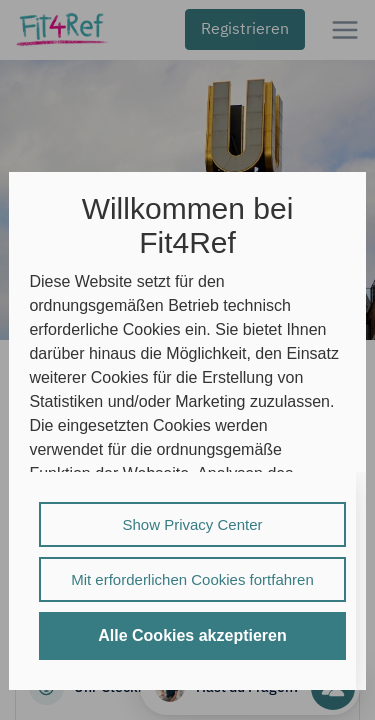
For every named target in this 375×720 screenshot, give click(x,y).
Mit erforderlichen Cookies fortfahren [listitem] (192, 579)
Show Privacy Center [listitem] (192, 524)
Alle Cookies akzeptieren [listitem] (192, 635)
